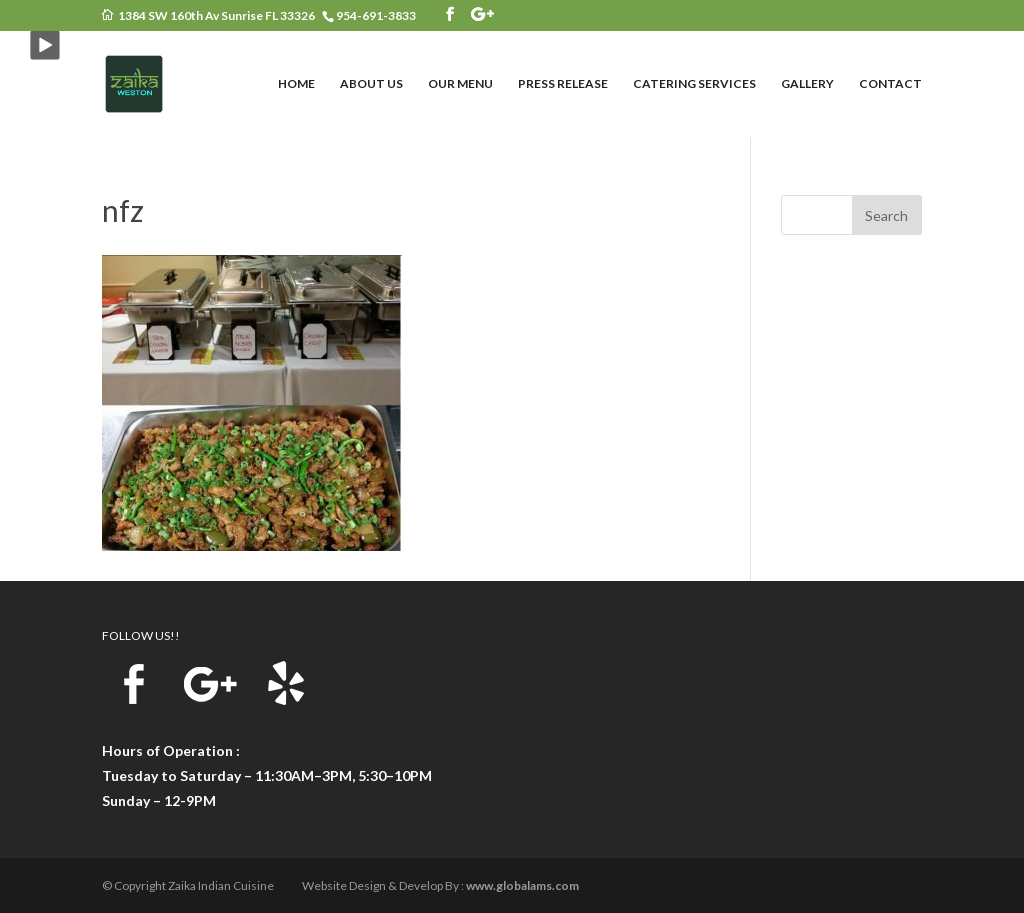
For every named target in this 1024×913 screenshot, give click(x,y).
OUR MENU (460, 84)
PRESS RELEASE (563, 84)
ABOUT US (371, 84)
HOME (296, 84)
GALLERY (807, 84)
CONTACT (890, 84)
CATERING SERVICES (694, 84)
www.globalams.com (522, 885)
